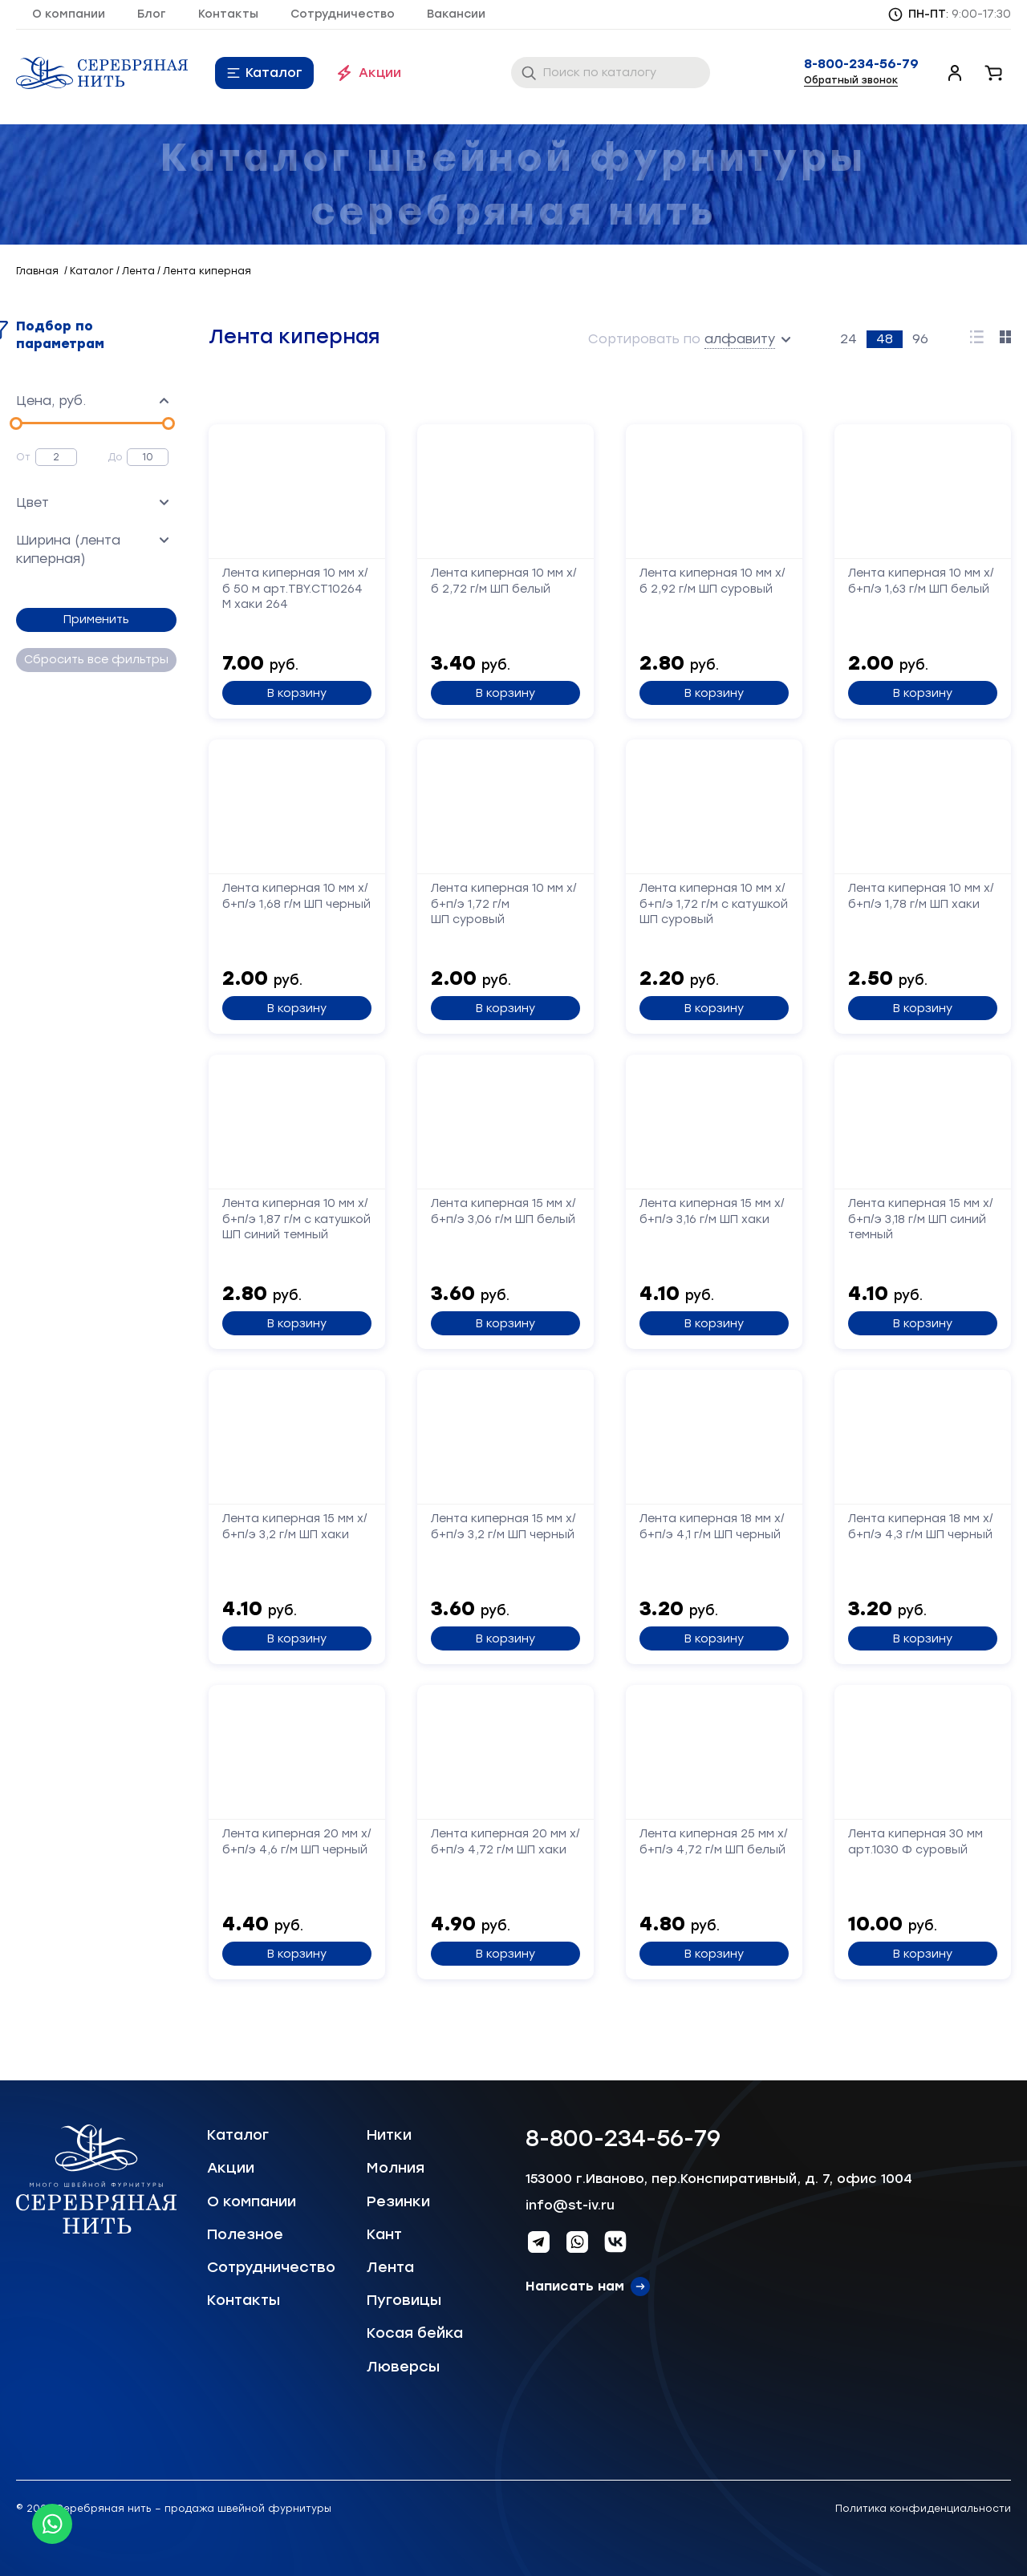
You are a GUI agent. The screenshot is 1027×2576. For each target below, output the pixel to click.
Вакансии (456, 14)
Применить (96, 619)
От (23, 457)
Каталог (274, 72)
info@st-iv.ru (570, 2205)
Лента (390, 2267)
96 (920, 338)
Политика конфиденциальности (923, 2508)
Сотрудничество (342, 14)
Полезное (245, 2234)
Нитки (389, 2135)
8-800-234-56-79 (861, 64)
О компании (68, 14)
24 (848, 338)
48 (884, 338)
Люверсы (403, 2367)
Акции (380, 72)
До (115, 457)
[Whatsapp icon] (52, 2524)
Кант (384, 2234)
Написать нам (575, 2286)
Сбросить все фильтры (96, 659)
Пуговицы (404, 2300)
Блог (151, 14)
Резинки (398, 2201)
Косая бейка (415, 2333)
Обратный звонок (851, 80)
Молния (395, 2168)
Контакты (228, 14)
